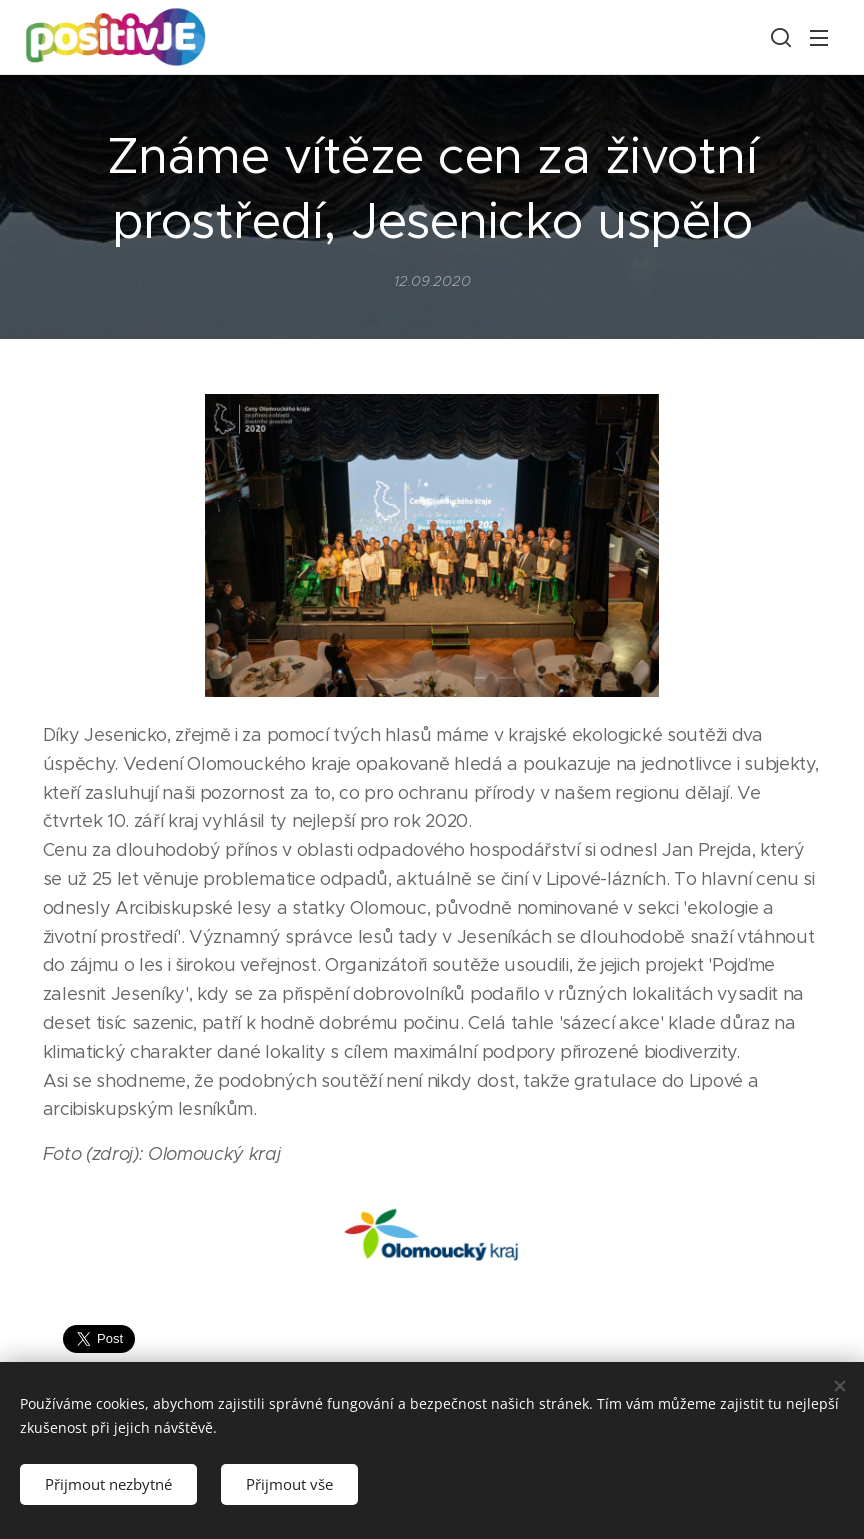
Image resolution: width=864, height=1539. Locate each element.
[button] (779, 37)
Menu (819, 38)
